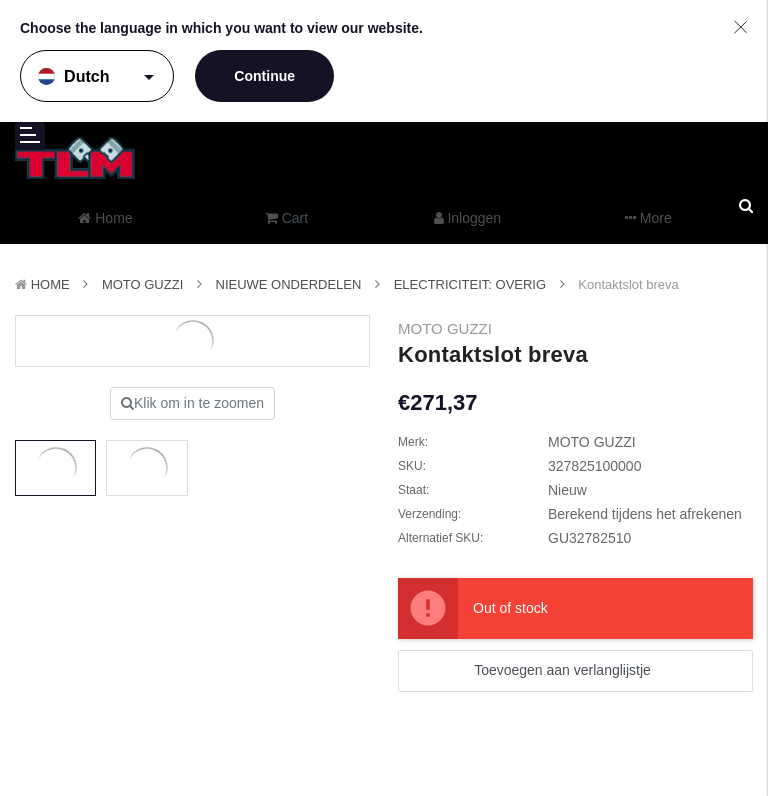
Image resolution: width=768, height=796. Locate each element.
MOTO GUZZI (142, 284)
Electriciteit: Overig (470, 284)
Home (50, 284)
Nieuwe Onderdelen (289, 284)
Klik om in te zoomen (192, 403)
